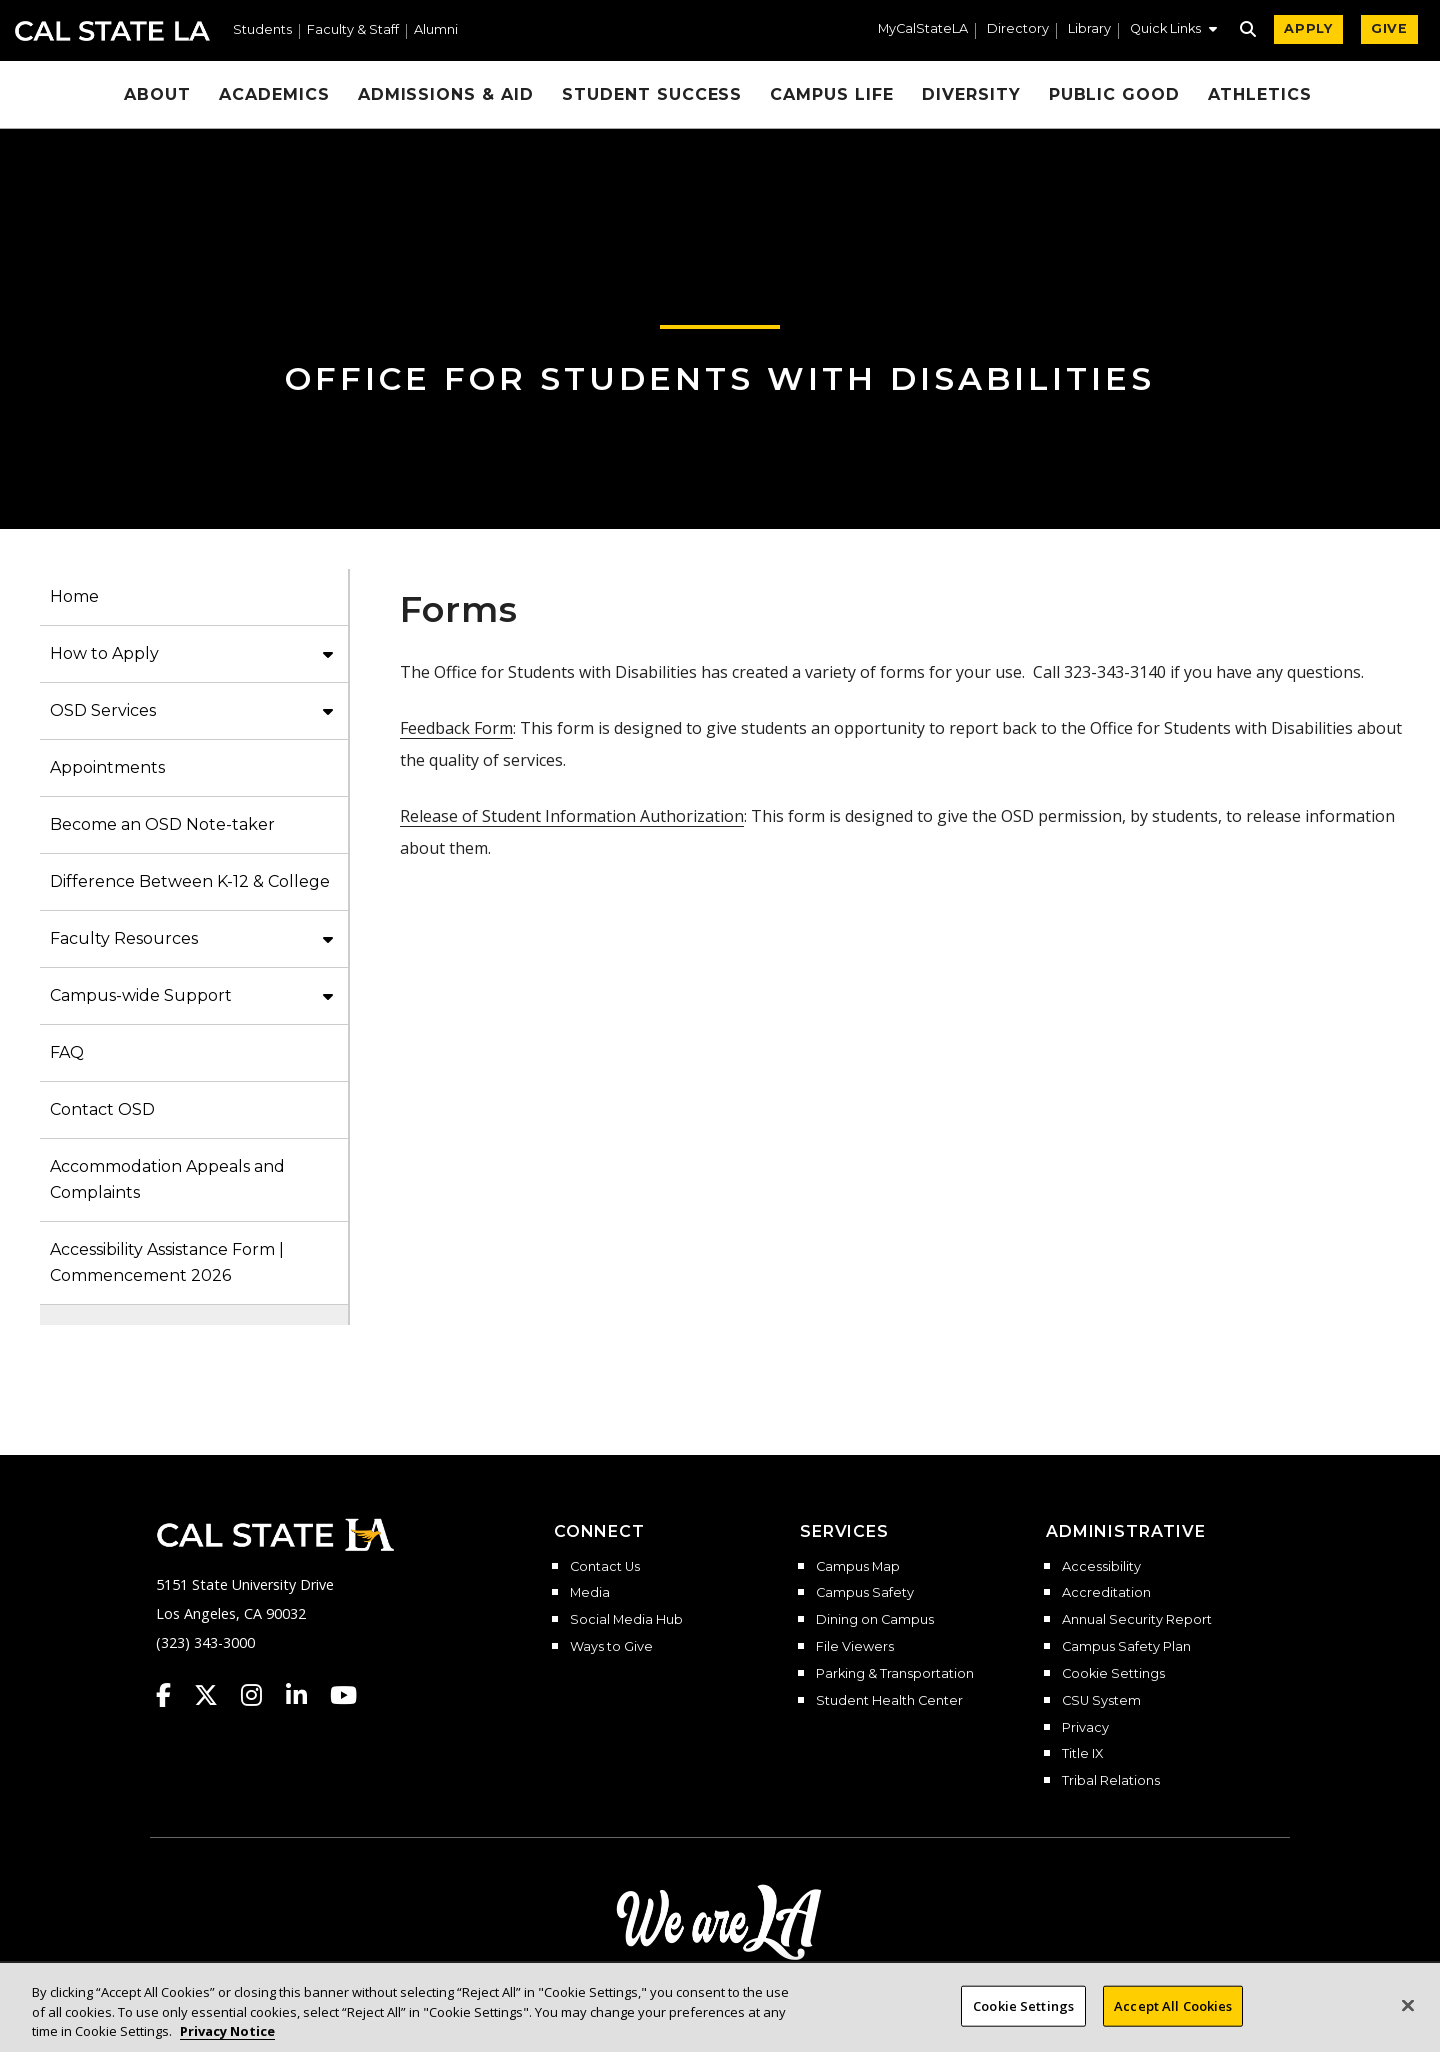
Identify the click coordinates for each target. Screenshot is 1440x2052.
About (157, 94)
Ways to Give (611, 1647)
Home (74, 596)
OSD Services (103, 710)
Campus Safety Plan (1126, 1647)
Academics (274, 94)
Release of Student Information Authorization (572, 816)
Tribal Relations (1111, 1781)
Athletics (1260, 94)
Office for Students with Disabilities (720, 378)
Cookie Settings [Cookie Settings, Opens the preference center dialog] (1023, 2021)
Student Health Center (889, 1701)
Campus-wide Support (141, 995)
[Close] (1408, 2021)
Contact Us (605, 1567)
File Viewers (855, 1647)
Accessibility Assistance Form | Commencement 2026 (167, 1262)
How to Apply (104, 653)
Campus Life (832, 94)
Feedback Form (456, 728)
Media (590, 1593)
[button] (1173, 31)
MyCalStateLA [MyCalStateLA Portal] (923, 29)
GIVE (1389, 28)
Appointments (107, 767)
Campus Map (858, 1567)
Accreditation (1106, 1593)
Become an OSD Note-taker (162, 824)
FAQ (67, 1052)
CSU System (1101, 1701)
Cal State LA (112, 31)
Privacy (1085, 1728)
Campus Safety (865, 1593)
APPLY (1308, 28)
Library (1089, 29)
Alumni (436, 30)
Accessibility (1101, 1567)
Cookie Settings (1113, 1674)
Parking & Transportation (895, 1674)
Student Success (652, 94)
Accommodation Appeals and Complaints (167, 1179)
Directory (1018, 29)
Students (262, 30)
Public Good (1115, 94)
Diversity (971, 94)
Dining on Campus (875, 1620)
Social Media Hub (626, 1620)
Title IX (1082, 1754)
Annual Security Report (1137, 1620)
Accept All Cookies (1173, 2021)
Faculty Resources (124, 938)
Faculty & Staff (353, 30)
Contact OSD (102, 1109)
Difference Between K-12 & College (190, 881)
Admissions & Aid (446, 94)
